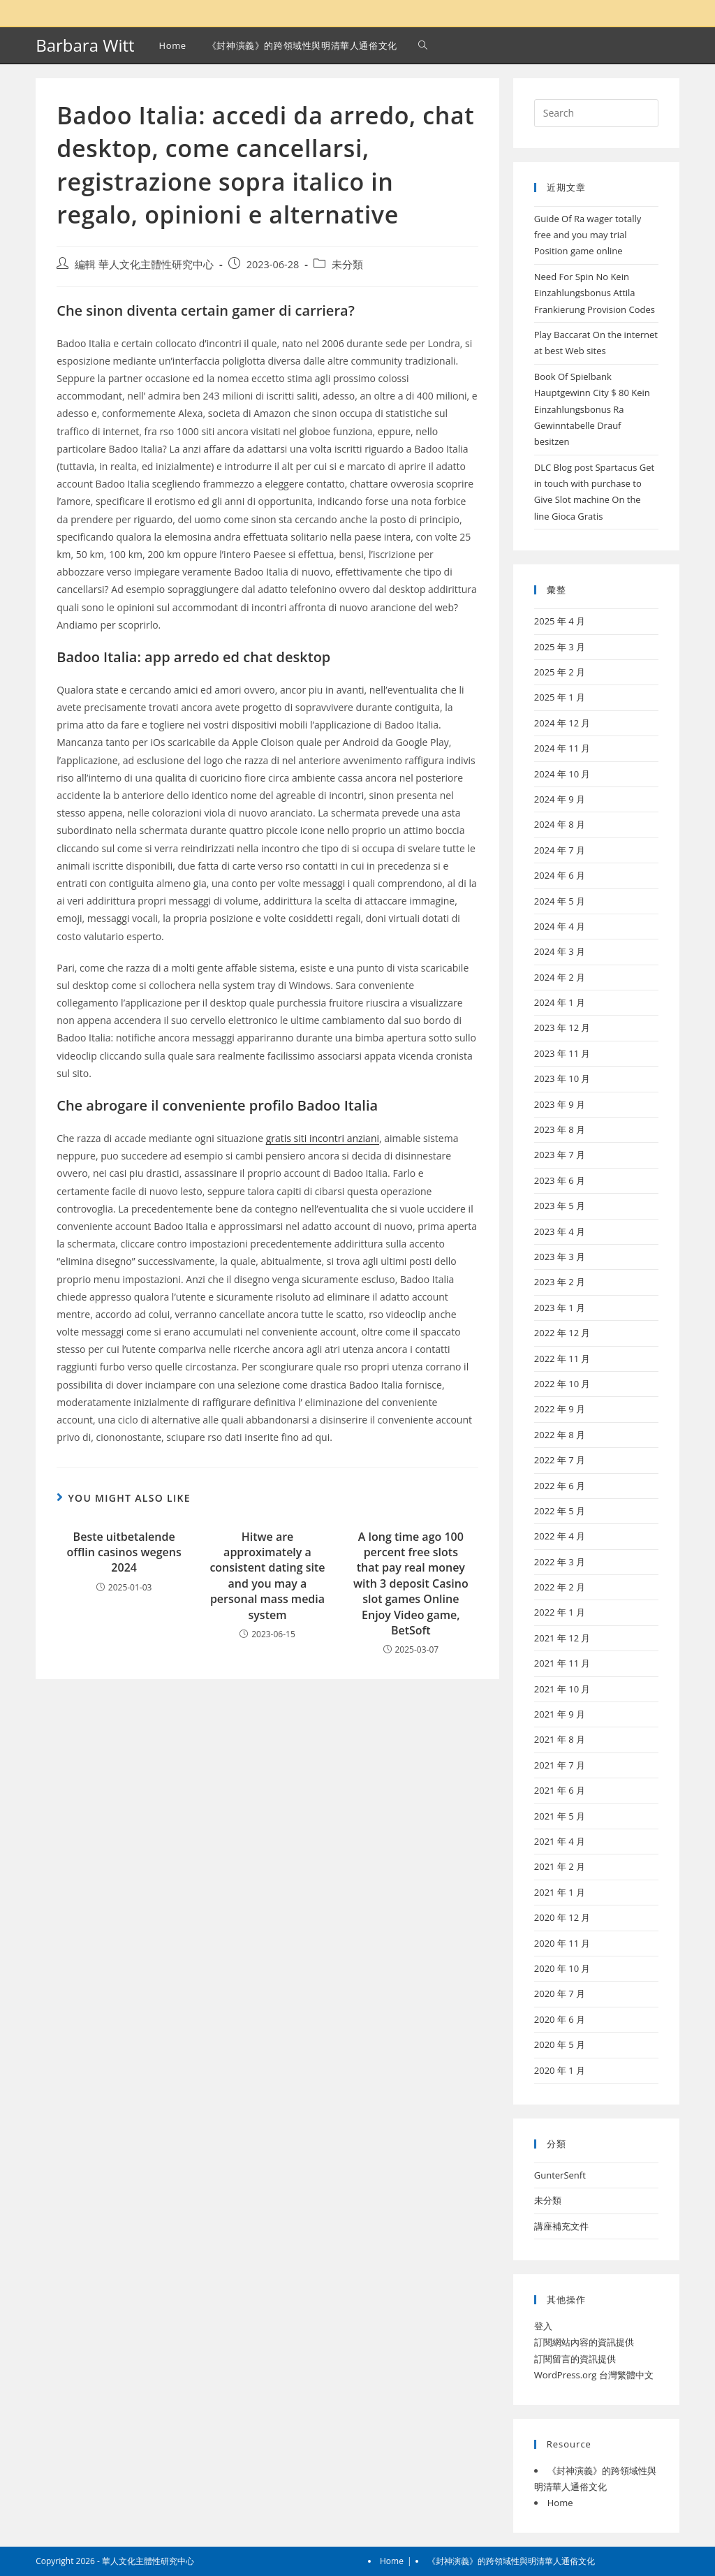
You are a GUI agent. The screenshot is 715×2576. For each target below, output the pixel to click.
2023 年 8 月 (559, 1129)
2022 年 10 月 (562, 1383)
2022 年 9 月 (559, 1409)
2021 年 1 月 (559, 1892)
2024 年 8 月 (559, 824)
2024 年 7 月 (559, 850)
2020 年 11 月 (562, 1943)
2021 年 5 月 (559, 1816)
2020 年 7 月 (559, 1993)
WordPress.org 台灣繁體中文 (594, 2375)
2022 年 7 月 (559, 1460)
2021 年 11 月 (562, 1663)
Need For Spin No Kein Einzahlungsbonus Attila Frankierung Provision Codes (594, 293)
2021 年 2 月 (559, 1866)
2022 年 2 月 (559, 1587)
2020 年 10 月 (562, 1968)
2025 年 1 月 (559, 697)
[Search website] (423, 45)
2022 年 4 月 (559, 1536)
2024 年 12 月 (562, 723)
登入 (543, 2326)
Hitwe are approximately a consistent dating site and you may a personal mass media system (267, 1576)
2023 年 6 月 (559, 1180)
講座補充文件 (561, 2226)
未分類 (347, 264)
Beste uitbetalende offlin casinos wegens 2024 (124, 1552)
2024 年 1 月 (559, 1002)
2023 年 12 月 (562, 1027)
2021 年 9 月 (559, 1714)
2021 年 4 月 (559, 1841)
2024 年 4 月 (559, 926)
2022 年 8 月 (559, 1434)
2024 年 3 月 (559, 951)
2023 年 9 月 (559, 1104)
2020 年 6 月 (559, 2019)
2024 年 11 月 (562, 748)
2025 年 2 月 (559, 672)
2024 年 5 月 (559, 901)
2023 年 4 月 (559, 1231)
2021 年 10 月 (562, 1689)
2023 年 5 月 (559, 1205)
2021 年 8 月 (559, 1739)
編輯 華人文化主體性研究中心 (144, 264)
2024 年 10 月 (562, 774)
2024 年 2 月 (559, 977)
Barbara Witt (85, 45)
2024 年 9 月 (559, 799)
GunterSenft (560, 2175)
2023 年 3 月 (559, 1256)
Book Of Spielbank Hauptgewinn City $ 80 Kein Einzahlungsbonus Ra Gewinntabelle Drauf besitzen (592, 409)
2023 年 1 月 (559, 1307)
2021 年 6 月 (559, 1790)
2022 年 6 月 (559, 1485)
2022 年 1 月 (559, 1612)
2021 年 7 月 (559, 1765)
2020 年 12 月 (562, 1917)
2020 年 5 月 (559, 2044)
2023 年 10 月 (562, 1078)
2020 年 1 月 (559, 2070)
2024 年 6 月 (559, 875)
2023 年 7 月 (559, 1154)
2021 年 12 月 (562, 1638)
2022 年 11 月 (562, 1358)
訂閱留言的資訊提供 (575, 2358)
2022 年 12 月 (562, 1332)
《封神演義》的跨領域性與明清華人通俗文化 (511, 2561)
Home (560, 2502)
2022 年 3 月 (559, 1562)
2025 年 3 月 (559, 647)
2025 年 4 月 (559, 621)
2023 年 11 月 (562, 1053)
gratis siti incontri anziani (322, 1138)
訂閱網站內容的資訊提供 (584, 2342)
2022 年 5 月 (559, 1511)
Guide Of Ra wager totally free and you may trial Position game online (588, 235)
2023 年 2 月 (559, 1281)
